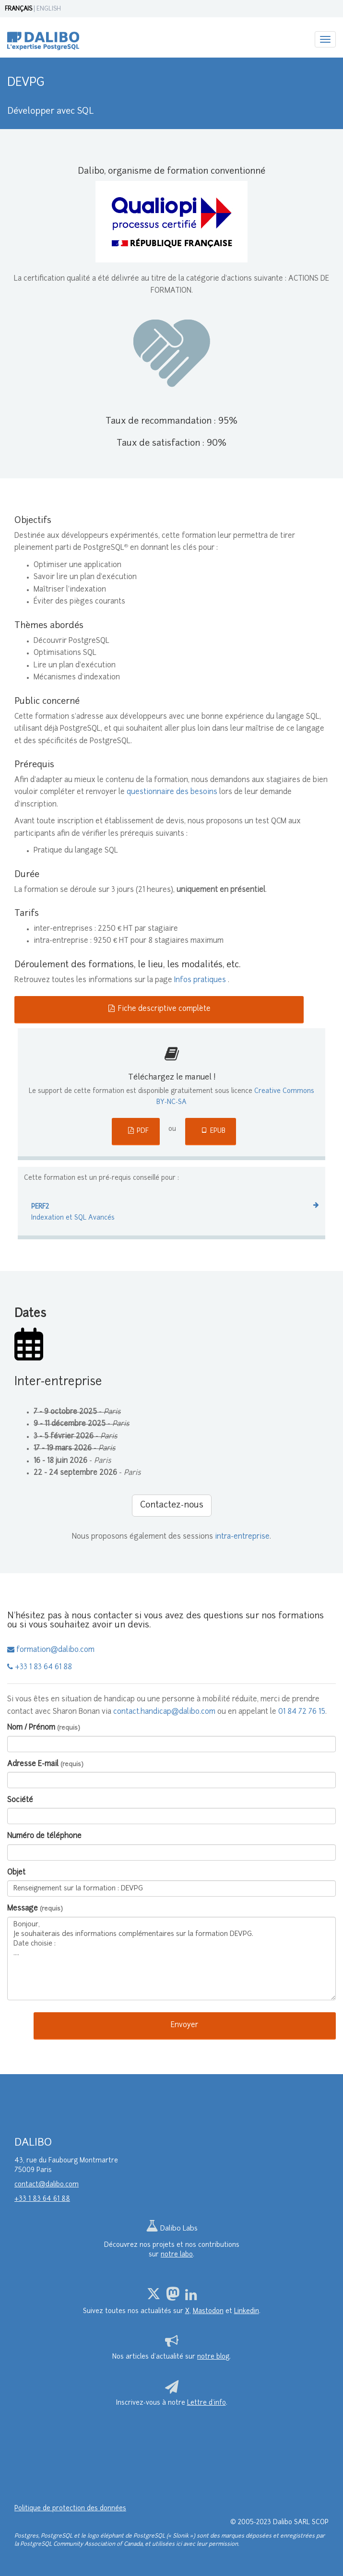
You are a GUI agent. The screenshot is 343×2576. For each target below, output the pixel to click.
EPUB (212, 1131)
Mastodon (208, 2311)
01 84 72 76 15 (301, 1712)
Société (20, 1800)
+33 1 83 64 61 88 (39, 1667)
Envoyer (184, 2025)
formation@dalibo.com (51, 1650)
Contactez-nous (171, 1505)
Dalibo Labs (172, 2228)
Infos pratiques (201, 980)
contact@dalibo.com (46, 2185)
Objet (16, 1872)
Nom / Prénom (43, 1728)
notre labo (177, 2255)
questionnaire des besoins (172, 792)
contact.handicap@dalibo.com (164, 1712)
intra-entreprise (242, 1537)
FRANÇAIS (18, 9)
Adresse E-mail (45, 1764)
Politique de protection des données (70, 2508)
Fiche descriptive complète (159, 1009)
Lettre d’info (206, 2403)
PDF (138, 1131)
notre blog (213, 2357)
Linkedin (246, 2311)
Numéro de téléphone (44, 1836)
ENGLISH (48, 9)
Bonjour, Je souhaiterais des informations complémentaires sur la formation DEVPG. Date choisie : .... (171, 1958)
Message (35, 1908)
